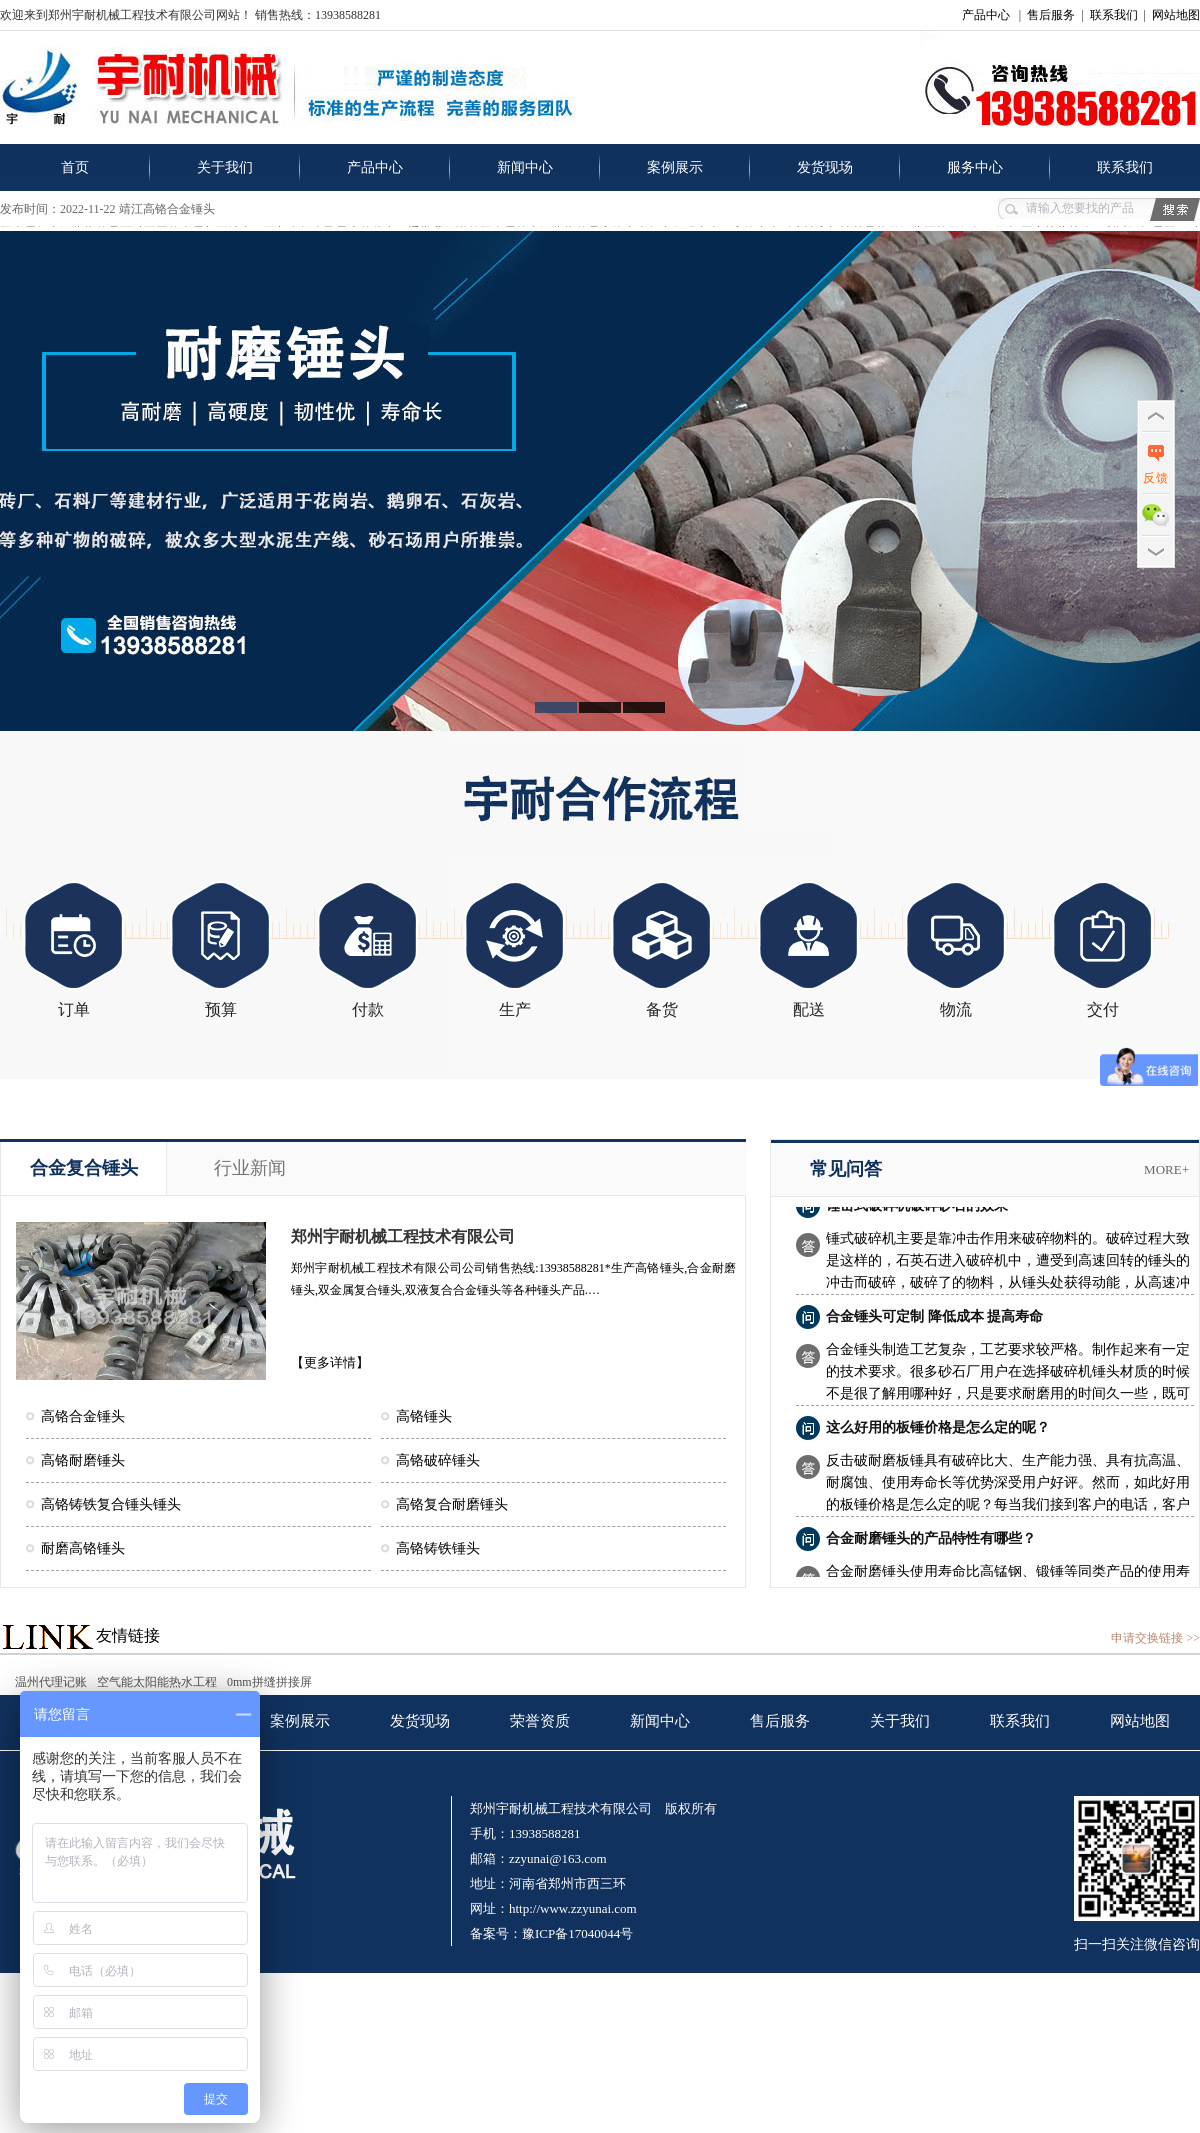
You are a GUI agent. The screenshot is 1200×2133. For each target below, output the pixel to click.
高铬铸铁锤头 (438, 1548)
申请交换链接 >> (1155, 1638)
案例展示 (675, 167)
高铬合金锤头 (83, 1416)
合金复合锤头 (84, 1168)
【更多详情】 (330, 1362)
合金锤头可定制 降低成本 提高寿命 (934, 1320)
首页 (75, 167)
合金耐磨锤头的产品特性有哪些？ (931, 1542)
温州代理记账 (51, 1682)
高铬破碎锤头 (438, 1460)
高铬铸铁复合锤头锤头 (111, 1504)
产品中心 (986, 15)
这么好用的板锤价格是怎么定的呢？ (938, 1431)
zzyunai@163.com (558, 1858)
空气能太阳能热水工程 (157, 1682)
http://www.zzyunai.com (573, 1908)
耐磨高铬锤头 (83, 1548)
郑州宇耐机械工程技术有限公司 (403, 1236)
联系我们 (1114, 15)
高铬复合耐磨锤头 (452, 1504)
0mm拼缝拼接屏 (269, 1682)
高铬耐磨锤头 (83, 1460)
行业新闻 (250, 1168)
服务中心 (975, 167)
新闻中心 (525, 167)
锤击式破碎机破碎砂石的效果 (917, 1209)
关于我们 (225, 167)
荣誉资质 (540, 1721)
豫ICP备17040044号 (577, 1933)
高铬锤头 (424, 1416)
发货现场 (825, 167)
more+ (1166, 1169)
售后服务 (1051, 15)
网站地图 (1176, 15)
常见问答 (846, 1169)
